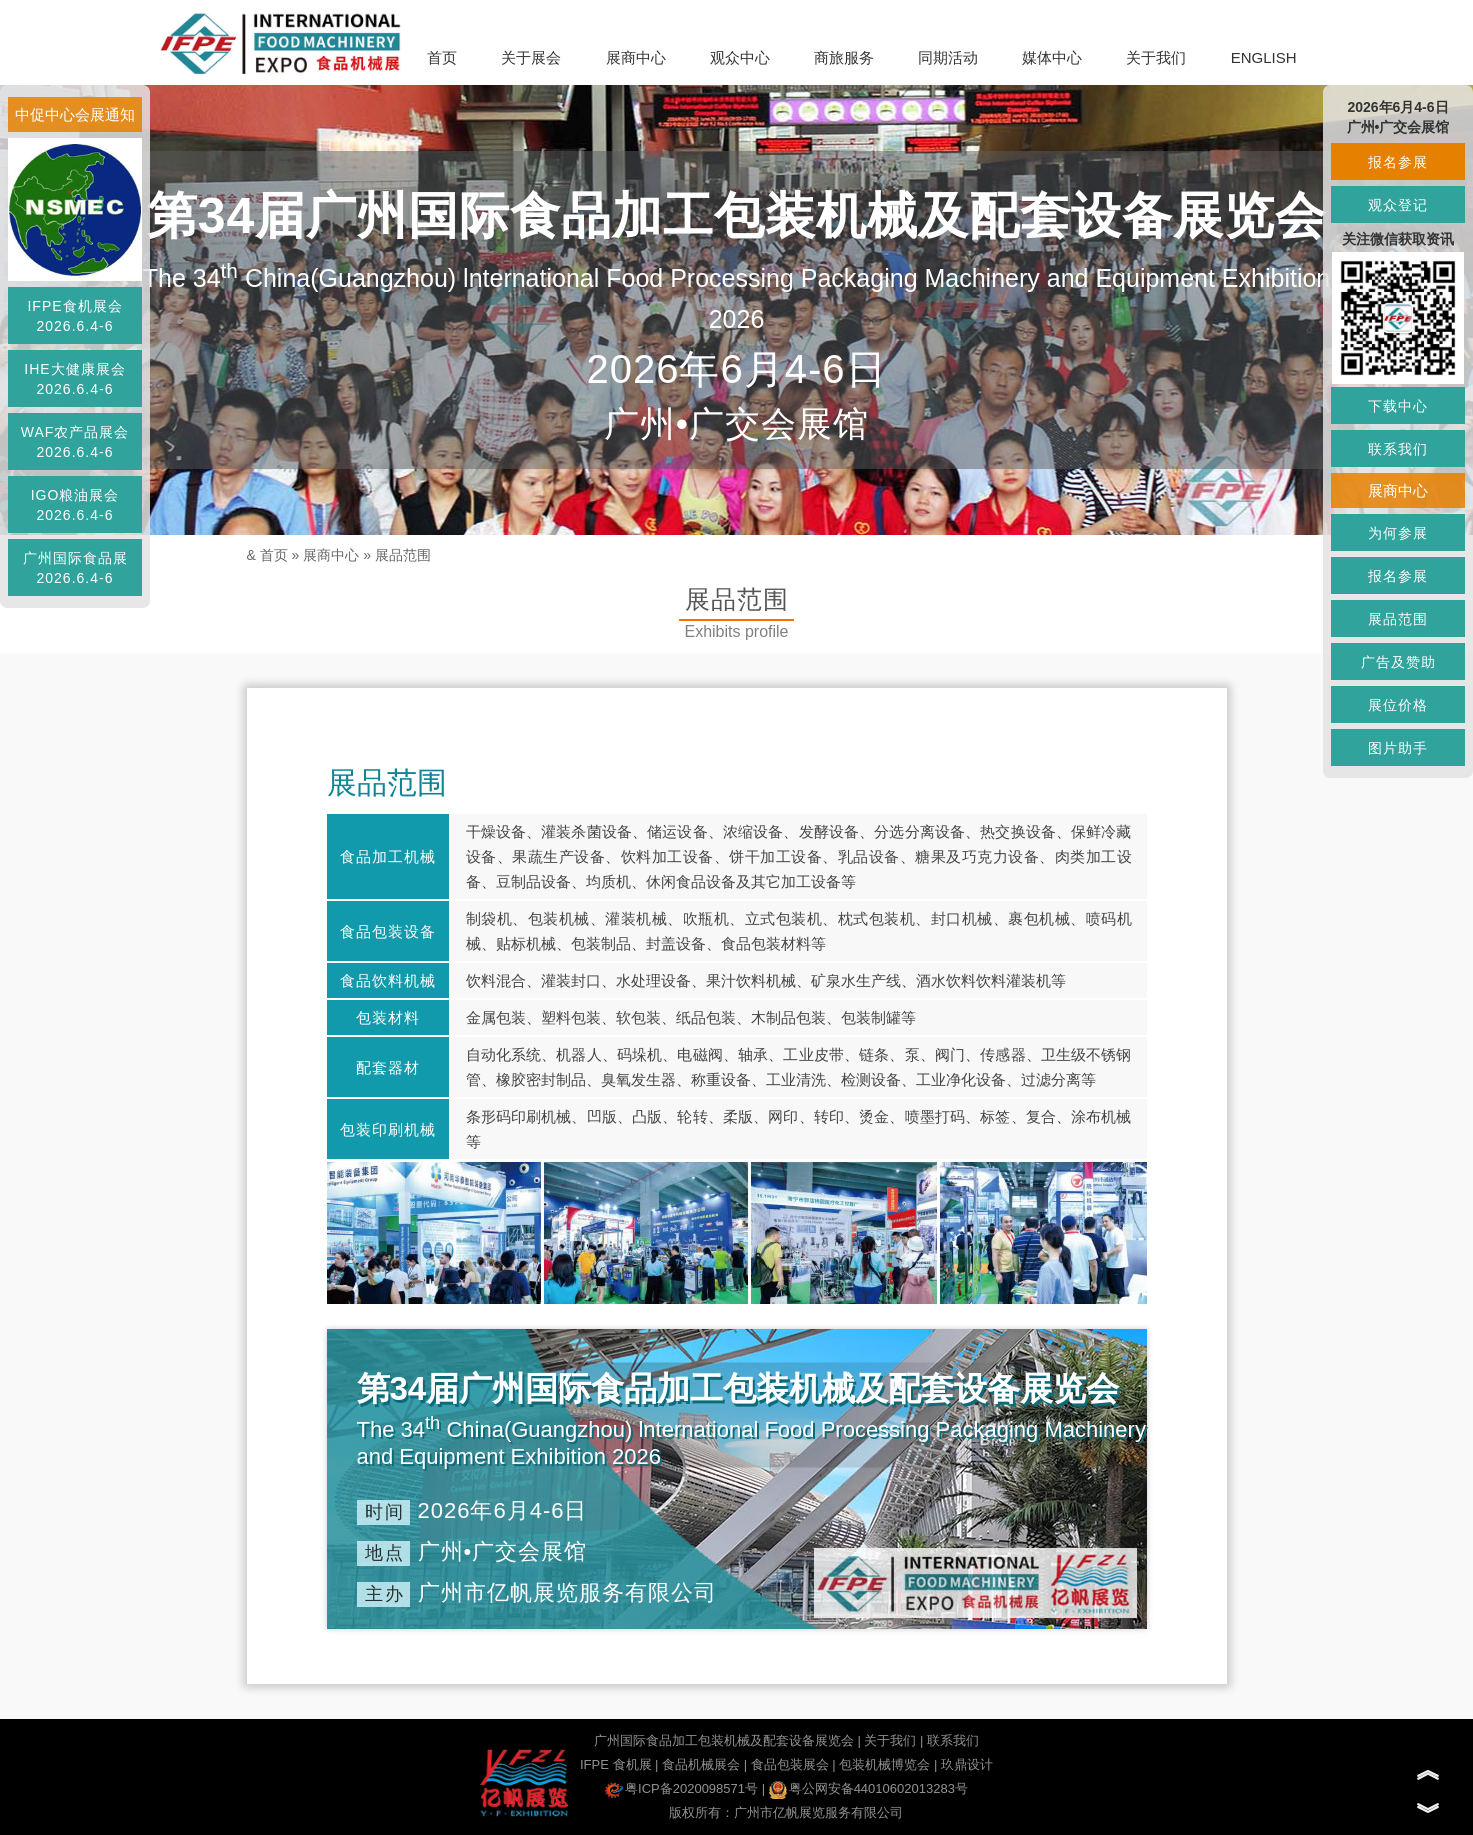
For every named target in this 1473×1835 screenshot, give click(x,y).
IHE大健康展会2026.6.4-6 (74, 379)
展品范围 (403, 555)
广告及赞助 (1398, 662)
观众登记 (1398, 205)
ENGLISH (1264, 57)
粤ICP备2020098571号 (681, 1788)
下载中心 (1398, 406)
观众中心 (740, 57)
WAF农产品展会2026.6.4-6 (75, 442)
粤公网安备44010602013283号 (868, 1788)
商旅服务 (844, 57)
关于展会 (531, 57)
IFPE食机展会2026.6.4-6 (74, 316)
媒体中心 (1052, 57)
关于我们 (1156, 57)
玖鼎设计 (967, 1764)
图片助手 (1398, 748)
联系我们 (953, 1740)
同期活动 (948, 57)
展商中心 (636, 57)
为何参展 (1398, 533)
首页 (442, 57)
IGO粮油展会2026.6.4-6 (75, 505)
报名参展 (1398, 162)
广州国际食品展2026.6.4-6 (75, 568)
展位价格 (1398, 705)
